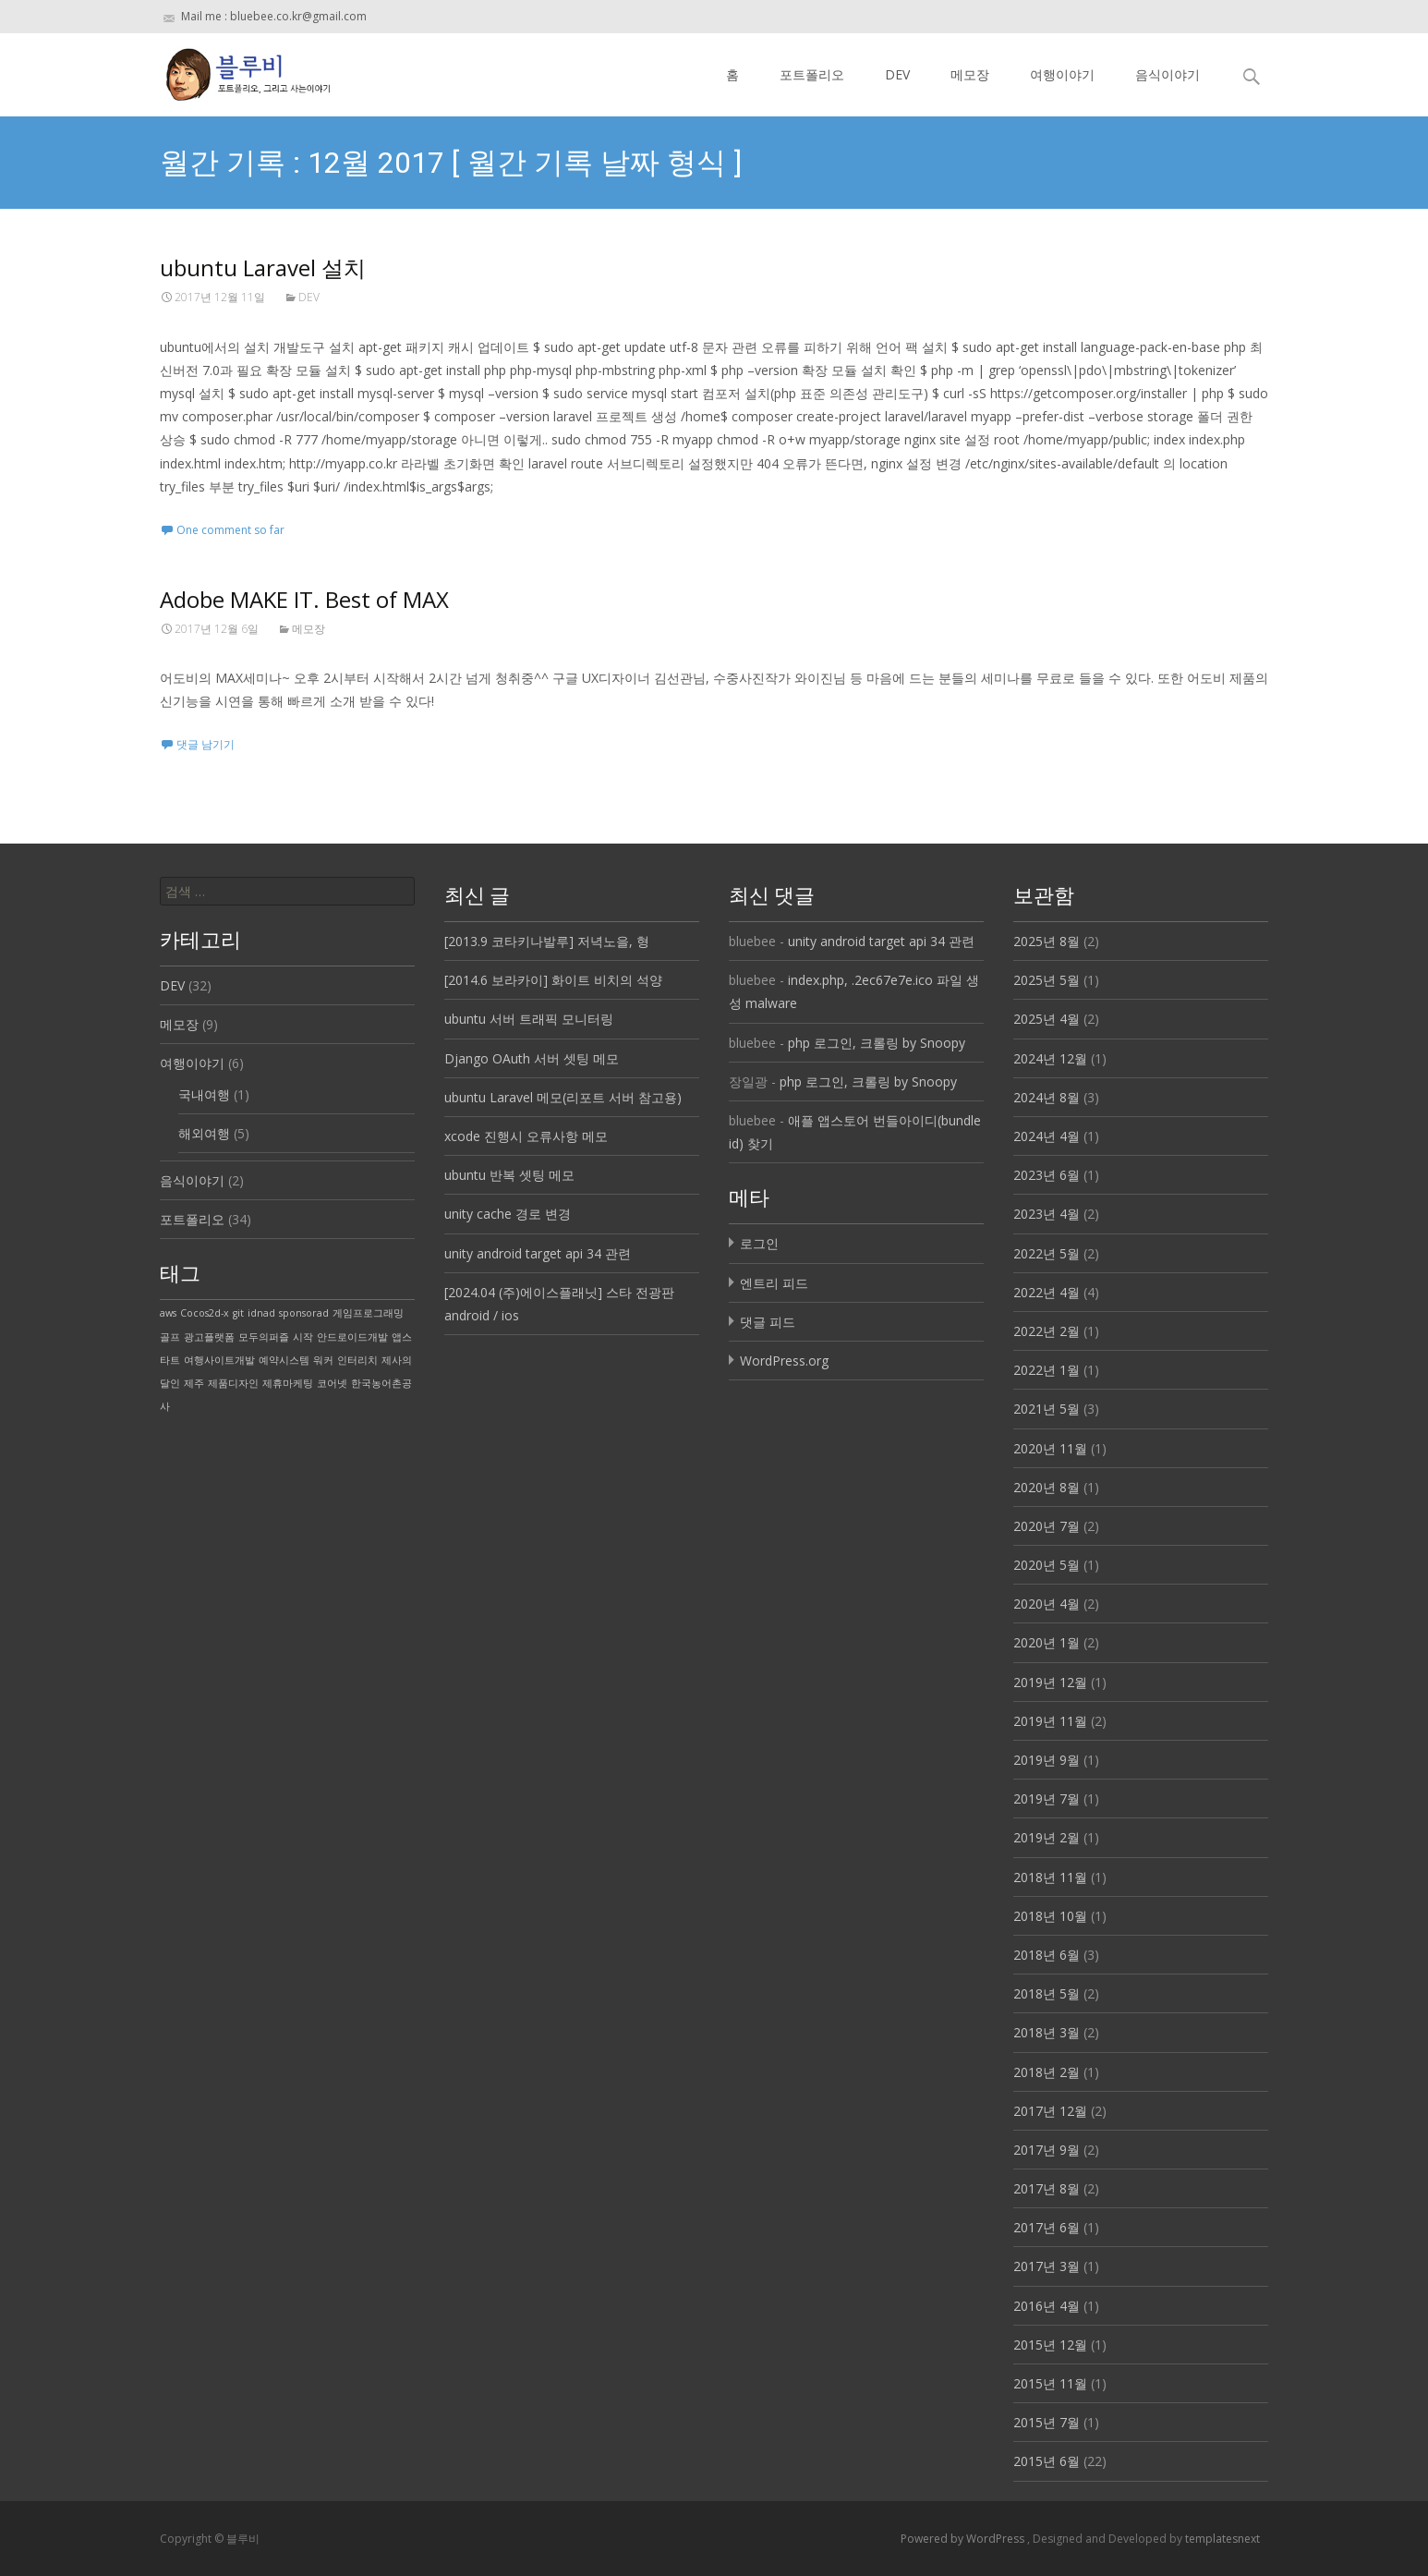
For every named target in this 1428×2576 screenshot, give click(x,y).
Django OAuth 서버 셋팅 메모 (531, 1058)
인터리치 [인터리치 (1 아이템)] (357, 1360)
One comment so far (230, 530)
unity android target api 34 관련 (537, 1253)
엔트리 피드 (774, 1283)
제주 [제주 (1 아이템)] (194, 1383)
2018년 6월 (1046, 1954)
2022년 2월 (1046, 1331)
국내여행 (204, 1094)
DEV (897, 74)
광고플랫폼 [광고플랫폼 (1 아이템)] (209, 1337)
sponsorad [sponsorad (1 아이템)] (304, 1312)
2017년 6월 (1046, 2227)
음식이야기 (1167, 74)
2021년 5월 (1046, 1408)
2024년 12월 (1050, 1058)
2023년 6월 (1046, 1175)
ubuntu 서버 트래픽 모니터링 (528, 1018)
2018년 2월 (1046, 2072)
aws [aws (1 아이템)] (168, 1312)
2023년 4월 (1046, 1213)
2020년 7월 (1046, 1526)
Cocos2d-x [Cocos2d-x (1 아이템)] (204, 1312)
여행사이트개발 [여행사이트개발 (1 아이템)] (219, 1360)
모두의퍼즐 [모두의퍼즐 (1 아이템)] (263, 1337)
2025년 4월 (1046, 1018)
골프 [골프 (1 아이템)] (170, 1337)
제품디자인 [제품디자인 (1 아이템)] (233, 1383)
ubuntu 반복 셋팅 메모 (509, 1175)
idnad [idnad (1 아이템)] (261, 1312)
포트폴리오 (812, 74)
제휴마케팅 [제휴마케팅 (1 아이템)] (287, 1383)
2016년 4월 (1046, 2306)
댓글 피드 (767, 1322)
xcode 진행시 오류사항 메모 (526, 1136)
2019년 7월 (1046, 1798)
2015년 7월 (1046, 2422)
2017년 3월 (1046, 2266)
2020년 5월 (1046, 1565)
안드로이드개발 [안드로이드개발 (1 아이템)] (352, 1337)
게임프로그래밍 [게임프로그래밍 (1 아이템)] (368, 1312)
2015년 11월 (1050, 2383)
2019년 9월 (1046, 1759)
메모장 (969, 74)
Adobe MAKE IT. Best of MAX (304, 599)
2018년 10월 (1050, 1916)
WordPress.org (784, 1360)
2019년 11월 (1050, 1721)
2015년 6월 (1046, 2461)
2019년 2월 (1046, 1837)
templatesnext (1222, 2538)
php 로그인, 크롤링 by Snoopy (876, 1042)
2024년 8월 (1046, 1097)
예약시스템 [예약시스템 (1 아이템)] (284, 1360)
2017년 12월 (1050, 2111)
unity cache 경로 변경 (507, 1213)
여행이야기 (1062, 74)
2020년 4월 (1046, 1603)
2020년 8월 (1046, 1487)
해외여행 (204, 1133)
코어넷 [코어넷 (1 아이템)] (332, 1383)
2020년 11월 (1050, 1448)
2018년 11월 (1050, 1877)
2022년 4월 (1046, 1292)
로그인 (759, 1243)
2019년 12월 (1050, 1682)
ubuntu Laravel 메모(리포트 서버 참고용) (563, 1097)
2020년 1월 (1046, 1642)
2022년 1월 (1046, 1370)
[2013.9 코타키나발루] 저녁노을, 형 (546, 941)
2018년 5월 (1046, 1993)
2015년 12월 (1050, 2344)
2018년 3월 (1046, 2032)
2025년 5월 (1046, 980)
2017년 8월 (1046, 2188)
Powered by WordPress (964, 2538)
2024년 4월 (1046, 1136)
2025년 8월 (1046, 941)
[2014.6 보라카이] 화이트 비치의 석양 (553, 980)
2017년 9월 (1046, 2149)
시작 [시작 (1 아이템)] (303, 1337)
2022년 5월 (1046, 1253)
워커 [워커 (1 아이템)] (323, 1360)
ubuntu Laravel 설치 (263, 267)
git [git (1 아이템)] (238, 1312)
